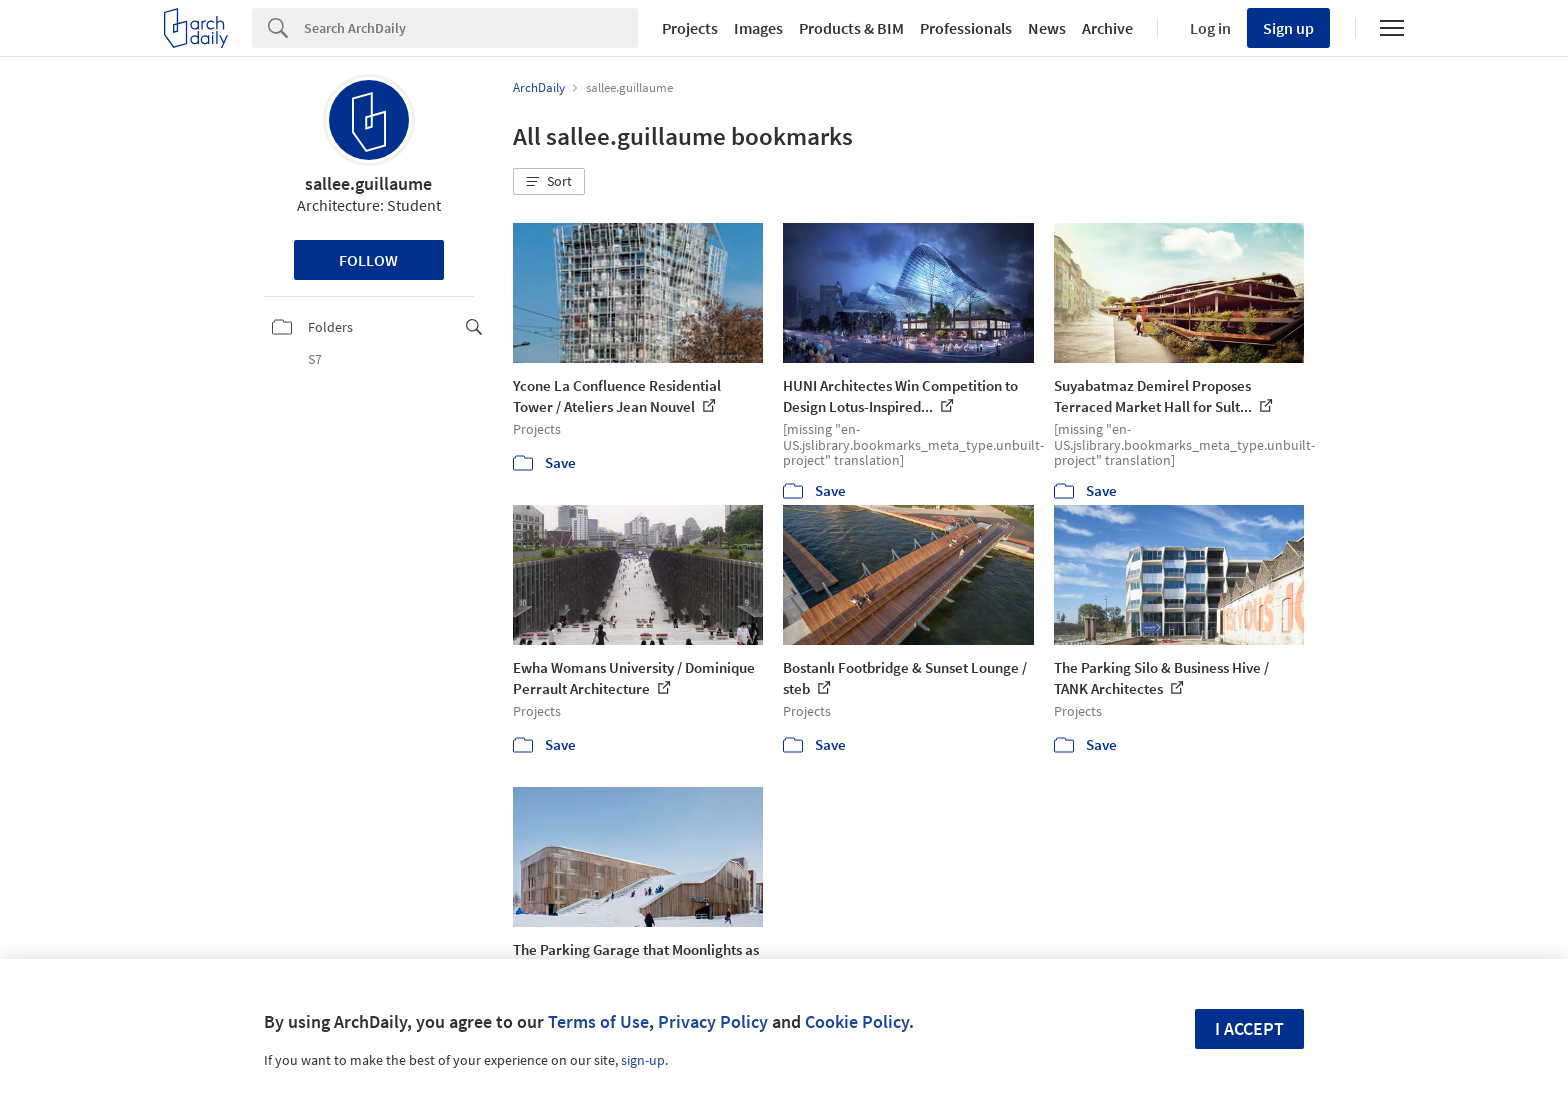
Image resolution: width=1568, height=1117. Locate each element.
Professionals (966, 28)
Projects (690, 28)
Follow (368, 260)
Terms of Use (598, 1021)
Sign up (1288, 28)
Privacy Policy (713, 1021)
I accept (1249, 1028)
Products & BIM (851, 28)
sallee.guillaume (368, 183)
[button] (549, 182)
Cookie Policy (857, 1021)
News (1047, 28)
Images (758, 28)
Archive (1107, 28)
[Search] (471, 28)
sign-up (643, 1060)
